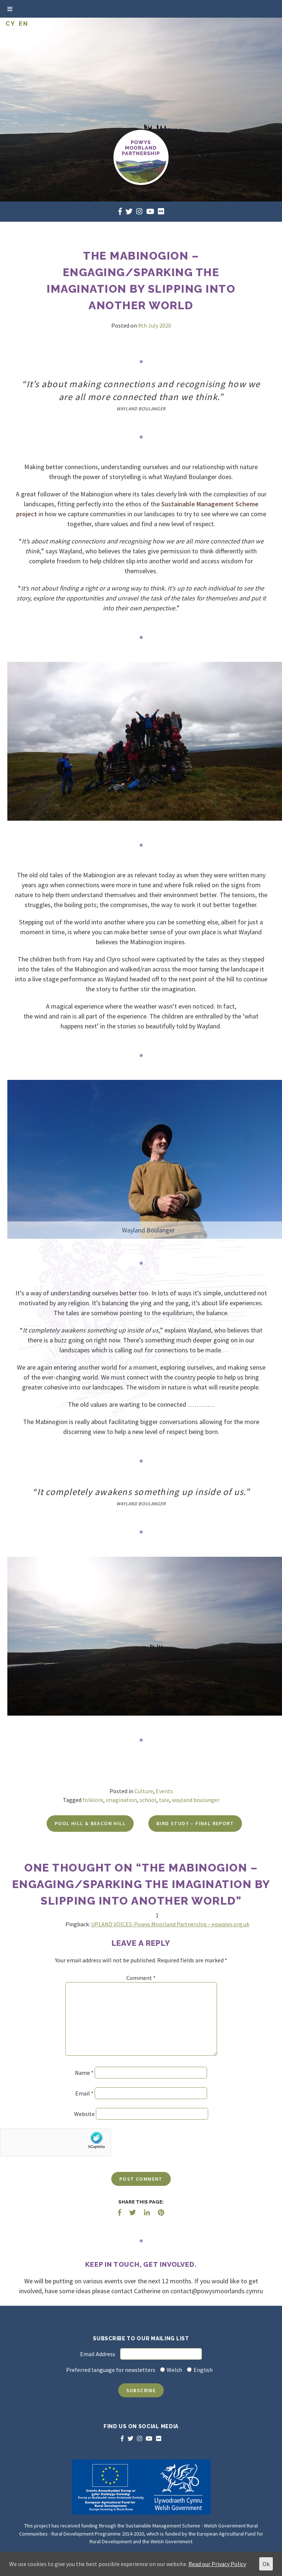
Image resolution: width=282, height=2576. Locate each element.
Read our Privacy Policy (217, 2564)
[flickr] (161, 211)
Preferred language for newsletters (110, 2369)
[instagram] (139, 211)
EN (23, 23)
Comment (141, 1977)
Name (84, 2072)
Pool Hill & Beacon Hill (90, 1823)
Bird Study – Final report (195, 1823)
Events (164, 1791)
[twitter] (129, 211)
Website (84, 2113)
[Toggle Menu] (10, 9)
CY (10, 23)
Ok (266, 2564)
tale (164, 1799)
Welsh (174, 2369)
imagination (121, 1799)
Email (84, 2093)
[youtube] (150, 211)
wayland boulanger (196, 1799)
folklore (93, 1799)
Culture (143, 1791)
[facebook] (120, 211)
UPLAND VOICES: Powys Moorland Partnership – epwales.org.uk (170, 1924)
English (203, 2369)
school (148, 1799)
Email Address (97, 2354)
